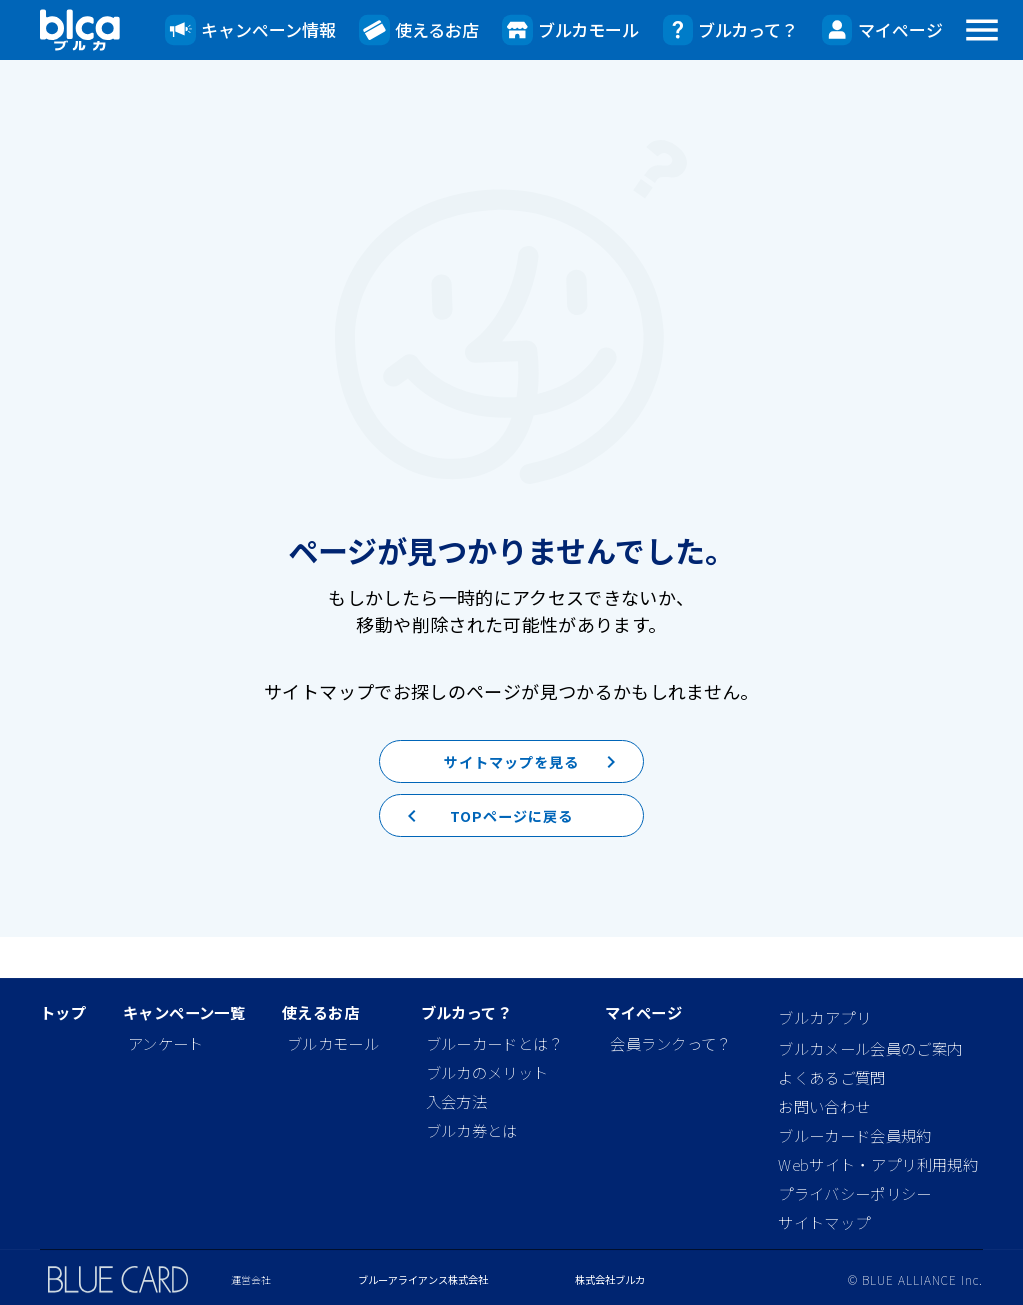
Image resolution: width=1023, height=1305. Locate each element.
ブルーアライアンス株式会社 (423, 1280)
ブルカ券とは (472, 1130)
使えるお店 (419, 30)
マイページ (882, 30)
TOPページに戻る (480, 851)
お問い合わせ (824, 1106)
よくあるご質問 (831, 1077)
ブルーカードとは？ (495, 1043)
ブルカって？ (731, 30)
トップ (63, 1013)
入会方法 (456, 1101)
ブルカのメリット (487, 1072)
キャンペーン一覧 (184, 1013)
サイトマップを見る (538, 777)
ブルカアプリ (824, 1017)
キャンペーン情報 (250, 30)
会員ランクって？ (671, 1043)
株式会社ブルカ (610, 1280)
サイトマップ (824, 1222)
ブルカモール (570, 30)
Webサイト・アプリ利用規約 (877, 1164)
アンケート (166, 1043)
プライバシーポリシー (854, 1193)
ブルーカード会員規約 (854, 1135)
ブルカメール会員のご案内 (870, 1048)
